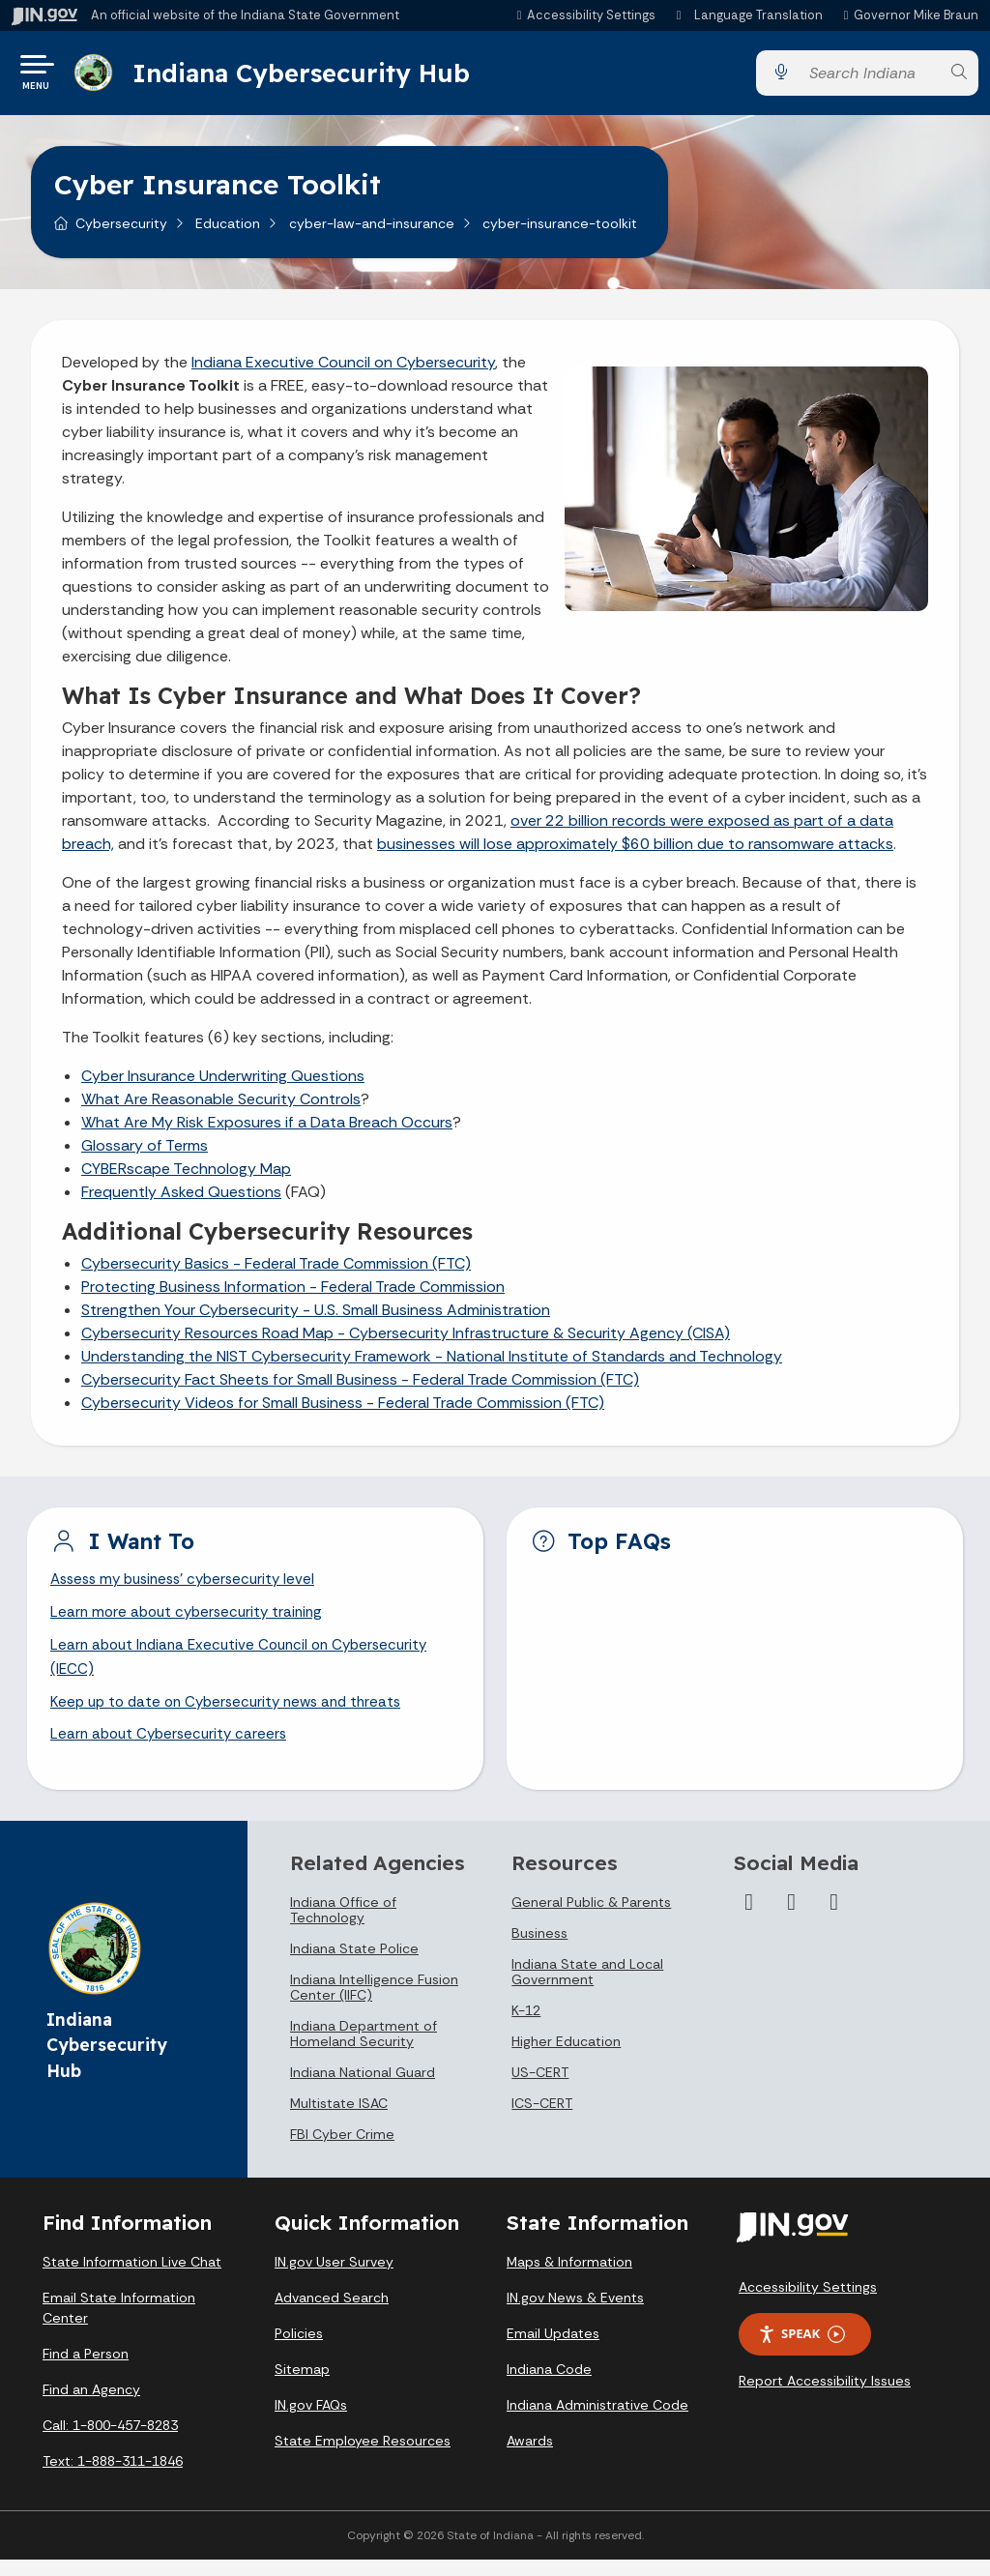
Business (539, 1949)
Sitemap (302, 2385)
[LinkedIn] (834, 1918)
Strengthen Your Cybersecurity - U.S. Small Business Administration (315, 1317)
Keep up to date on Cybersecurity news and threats (234, 1717)
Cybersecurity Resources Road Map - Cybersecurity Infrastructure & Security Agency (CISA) (405, 1341)
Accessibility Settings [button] (808, 2303)
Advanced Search (332, 2314)
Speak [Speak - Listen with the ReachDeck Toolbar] (801, 2350)
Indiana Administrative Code (597, 2421)
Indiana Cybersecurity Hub (307, 76)
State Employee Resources (363, 2457)
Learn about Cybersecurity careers (173, 1751)
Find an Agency (91, 2406)
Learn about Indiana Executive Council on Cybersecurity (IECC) (247, 1670)
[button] (583, 15)
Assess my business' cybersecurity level (190, 1588)
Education (227, 231)
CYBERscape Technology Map (186, 1176)
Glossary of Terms (144, 1153)
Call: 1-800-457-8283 (110, 2441)
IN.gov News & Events (575, 2314)
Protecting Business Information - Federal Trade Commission (293, 1294)
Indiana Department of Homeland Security (363, 2050)
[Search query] (869, 77)
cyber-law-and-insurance (371, 231)
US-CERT (539, 2088)
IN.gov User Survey (334, 2278)
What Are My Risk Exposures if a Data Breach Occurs (266, 1130)
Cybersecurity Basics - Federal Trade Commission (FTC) (276, 1271)
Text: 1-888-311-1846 (113, 2477)
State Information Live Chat (132, 2278)
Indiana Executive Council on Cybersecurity (343, 370)
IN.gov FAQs (311, 2421)
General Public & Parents (591, 1918)
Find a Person (86, 2370)
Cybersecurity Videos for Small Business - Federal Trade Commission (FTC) (342, 1410)
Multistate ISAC (339, 2119)
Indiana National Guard (362, 2088)
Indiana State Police (354, 1965)
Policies (299, 2349)
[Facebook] (749, 1918)
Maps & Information (569, 2278)
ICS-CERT (541, 2119)
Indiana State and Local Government (587, 1988)
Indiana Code (549, 2385)
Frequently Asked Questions (181, 1199)
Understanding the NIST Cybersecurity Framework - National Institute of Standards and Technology (431, 1364)
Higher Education (566, 2057)
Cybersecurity (121, 231)
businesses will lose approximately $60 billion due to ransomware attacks (635, 851)
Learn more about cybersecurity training (192, 1623)
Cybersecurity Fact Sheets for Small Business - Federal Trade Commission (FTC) (360, 1387)
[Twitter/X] (791, 1918)
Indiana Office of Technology (343, 1926)
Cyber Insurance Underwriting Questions (222, 1083)
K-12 (525, 2026)
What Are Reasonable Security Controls (221, 1107)
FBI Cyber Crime (342, 2150)
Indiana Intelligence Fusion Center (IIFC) (374, 2003)
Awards (530, 2457)
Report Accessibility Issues (825, 2397)
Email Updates (553, 2349)
